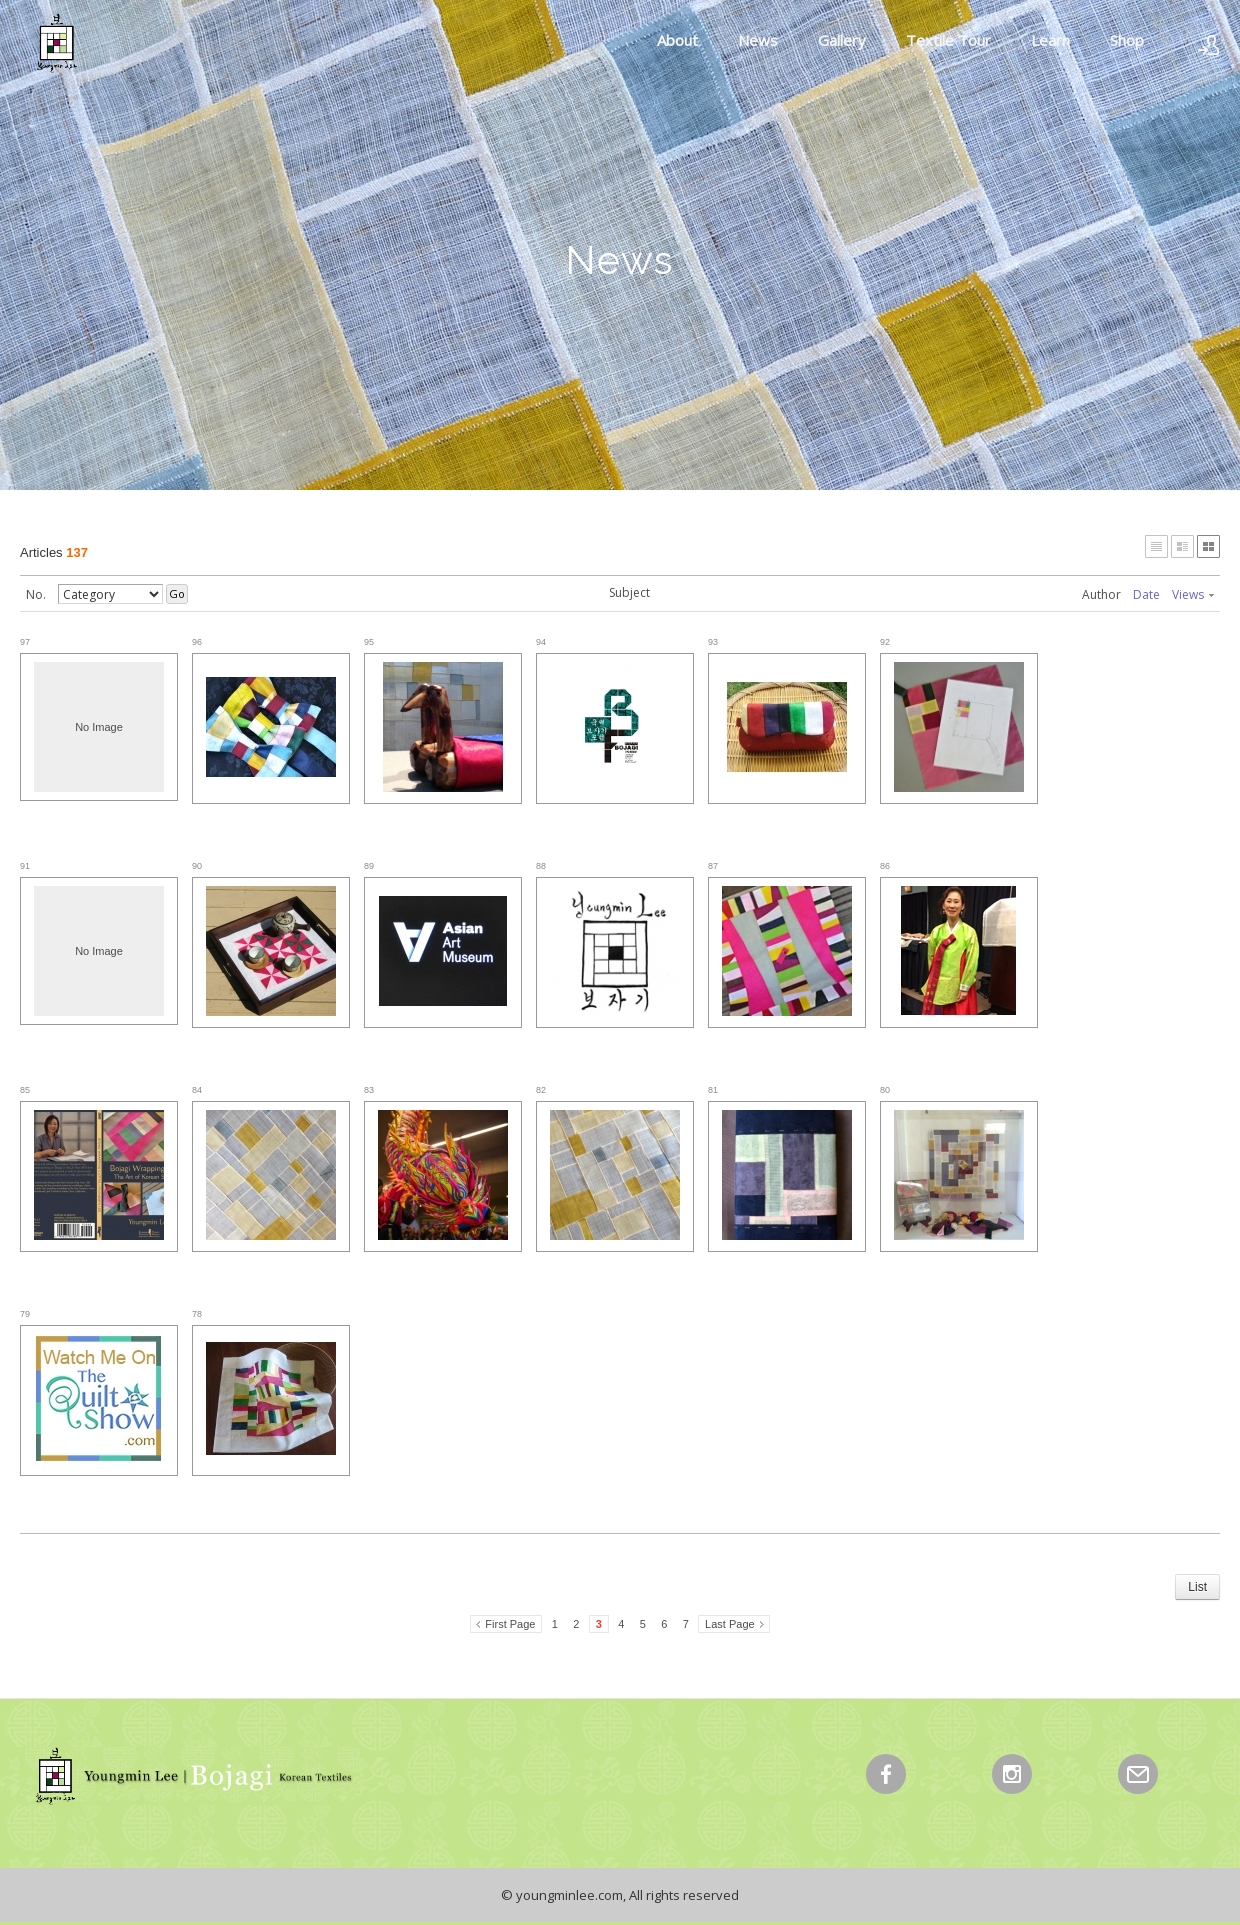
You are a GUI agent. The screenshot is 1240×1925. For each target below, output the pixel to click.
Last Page (730, 1624)
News (758, 40)
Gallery (842, 40)
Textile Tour (948, 40)
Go (177, 593)
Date (1146, 594)
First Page (510, 1624)
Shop (1127, 40)
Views (1193, 594)
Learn (1050, 40)
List (1197, 1587)
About (677, 40)
